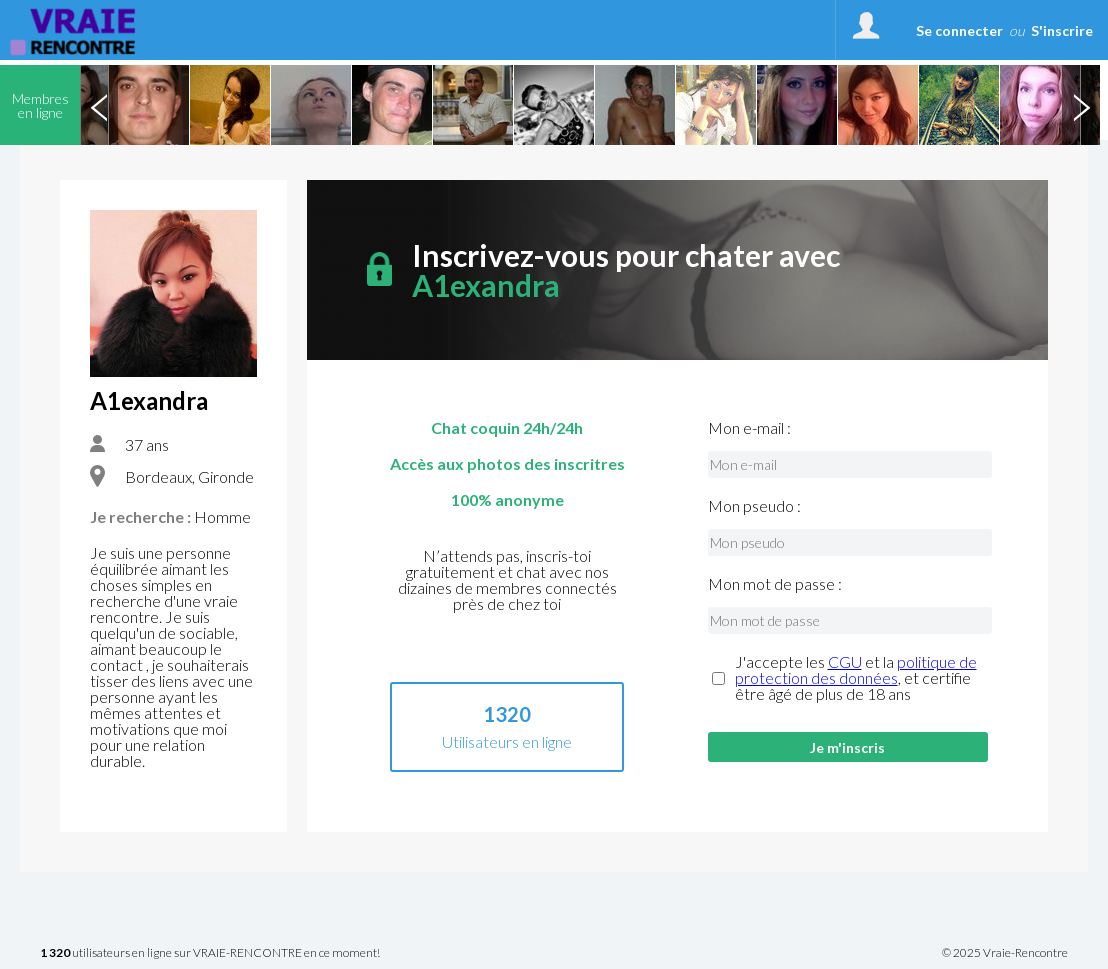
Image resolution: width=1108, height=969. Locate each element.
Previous (99, 105)
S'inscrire (1062, 30)
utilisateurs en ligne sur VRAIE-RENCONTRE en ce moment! (210, 953)
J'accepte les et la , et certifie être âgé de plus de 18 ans (856, 678)
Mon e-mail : (749, 428)
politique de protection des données (856, 669)
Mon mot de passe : (775, 584)
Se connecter (959, 30)
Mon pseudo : (754, 506)
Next (1081, 105)
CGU (845, 661)
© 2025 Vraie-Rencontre (1005, 953)
